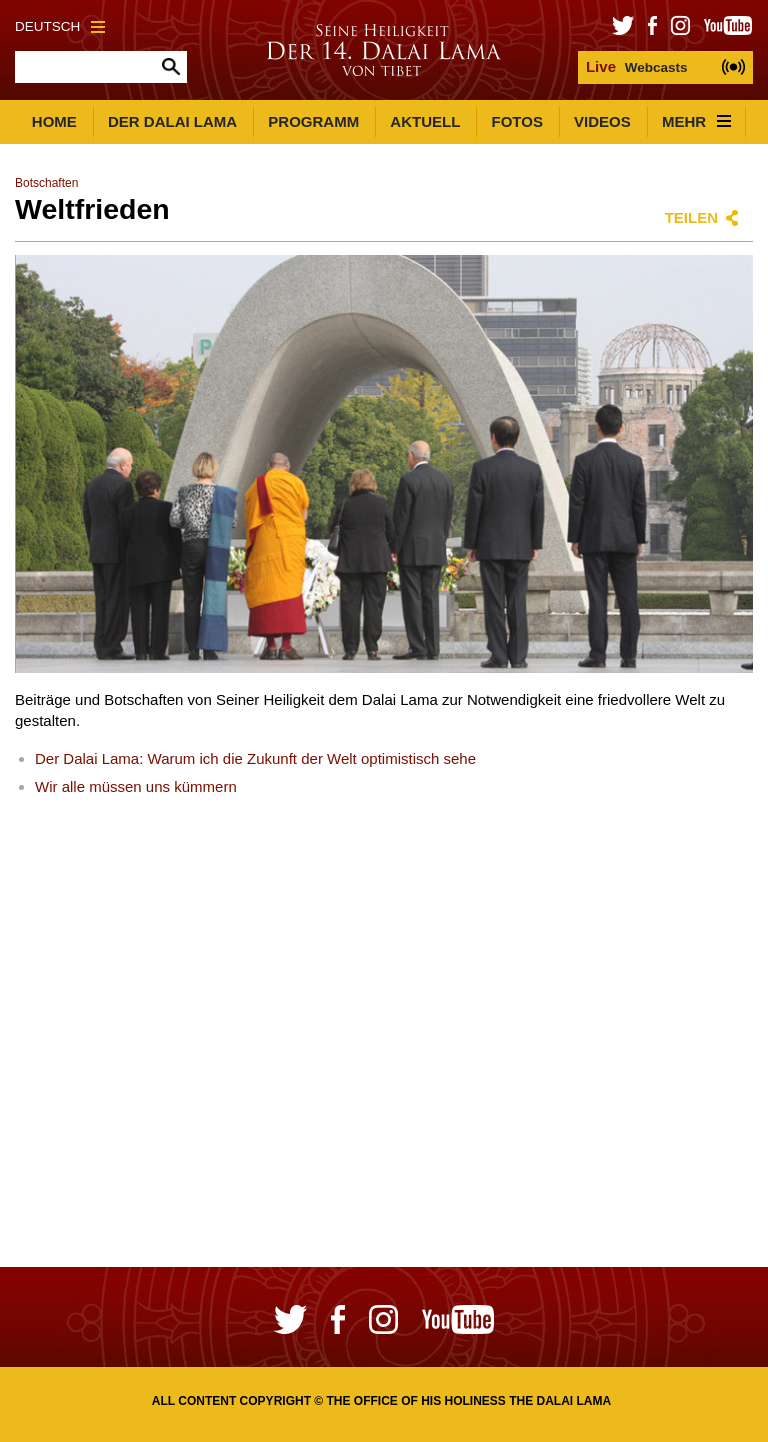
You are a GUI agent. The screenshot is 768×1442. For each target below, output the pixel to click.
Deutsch (60, 26)
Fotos (517, 121)
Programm (313, 121)
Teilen (691, 217)
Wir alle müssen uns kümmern (136, 786)
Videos (602, 121)
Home (54, 121)
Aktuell (425, 121)
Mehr (696, 121)
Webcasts (637, 66)
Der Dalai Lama (172, 121)
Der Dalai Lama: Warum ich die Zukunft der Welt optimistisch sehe (255, 758)
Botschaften (46, 183)
